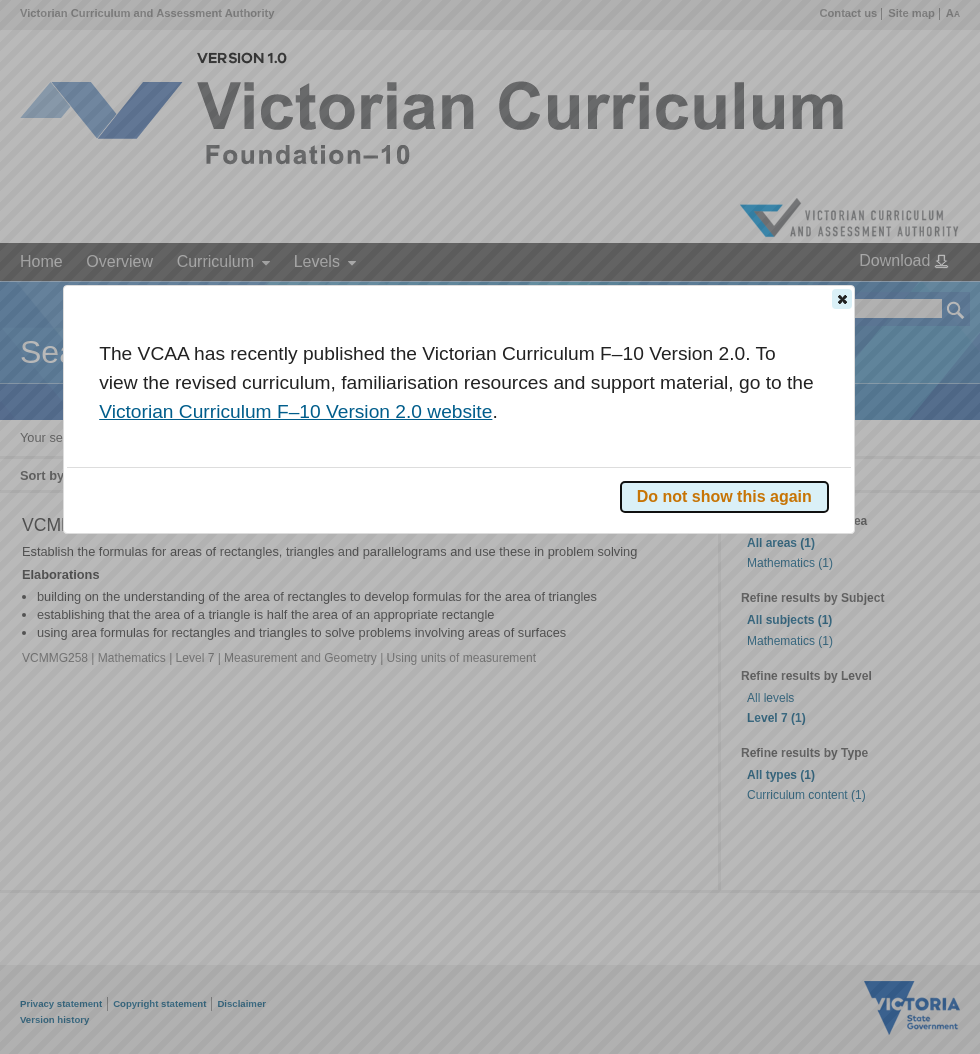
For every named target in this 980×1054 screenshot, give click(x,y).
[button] (842, 299)
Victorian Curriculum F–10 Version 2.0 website (295, 411)
